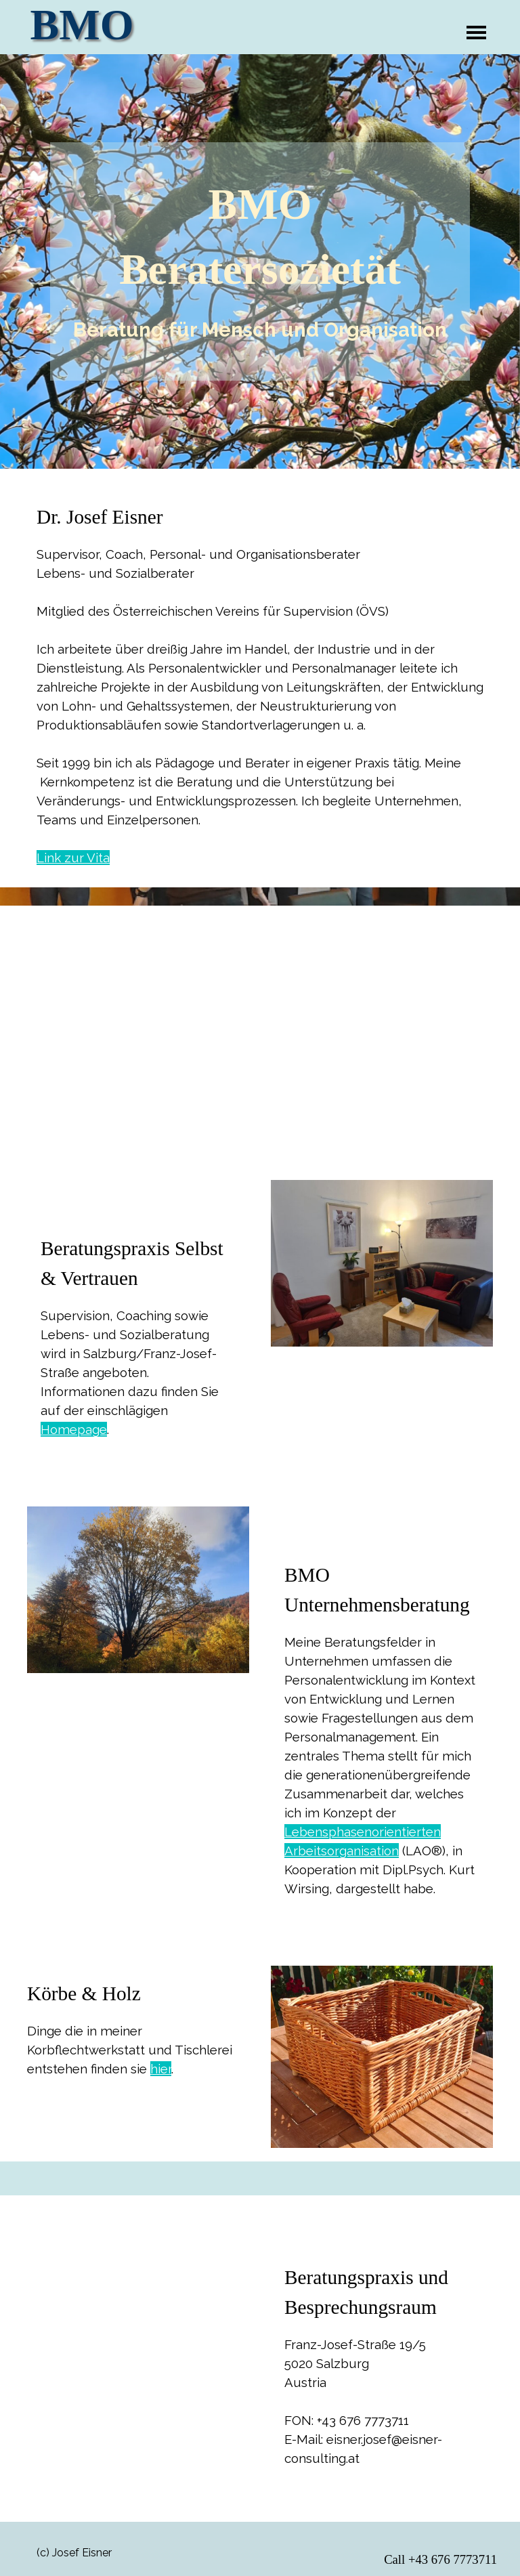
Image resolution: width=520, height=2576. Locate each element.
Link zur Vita (73, 857)
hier (160, 2068)
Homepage (74, 1429)
